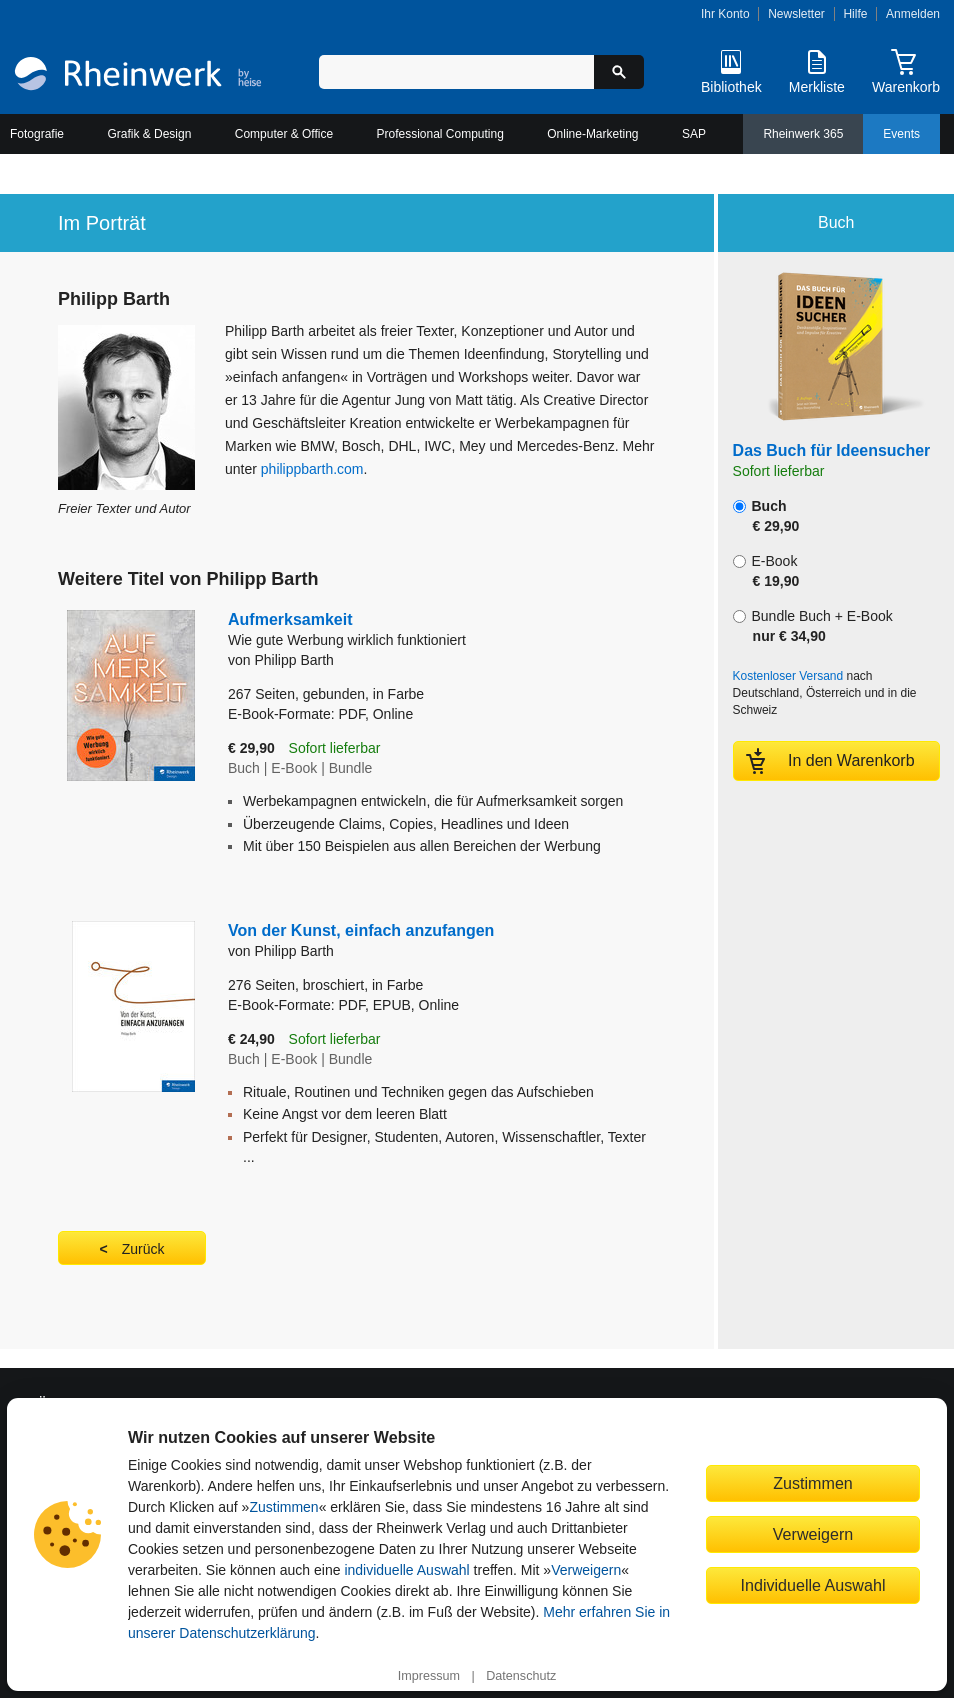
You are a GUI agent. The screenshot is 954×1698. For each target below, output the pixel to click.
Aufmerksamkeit (425, 630)
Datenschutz (521, 1676)
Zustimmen (283, 1507)
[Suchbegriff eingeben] (456, 72)
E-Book (766, 571)
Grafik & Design (149, 134)
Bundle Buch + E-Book (813, 626)
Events (901, 134)
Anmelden (913, 14)
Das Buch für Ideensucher (832, 450)
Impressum (429, 1676)
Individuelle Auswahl (813, 1585)
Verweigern (586, 1570)
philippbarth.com (312, 469)
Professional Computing (440, 134)
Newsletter (796, 14)
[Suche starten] (619, 72)
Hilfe (855, 14)
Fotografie (37, 134)
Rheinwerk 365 (803, 134)
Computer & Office (284, 134)
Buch (766, 516)
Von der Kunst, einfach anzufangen (361, 930)
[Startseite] (138, 76)
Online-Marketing (592, 134)
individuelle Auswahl (406, 1570)
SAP (694, 134)
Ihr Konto (725, 14)
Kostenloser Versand (788, 676)
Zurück (143, 1249)
